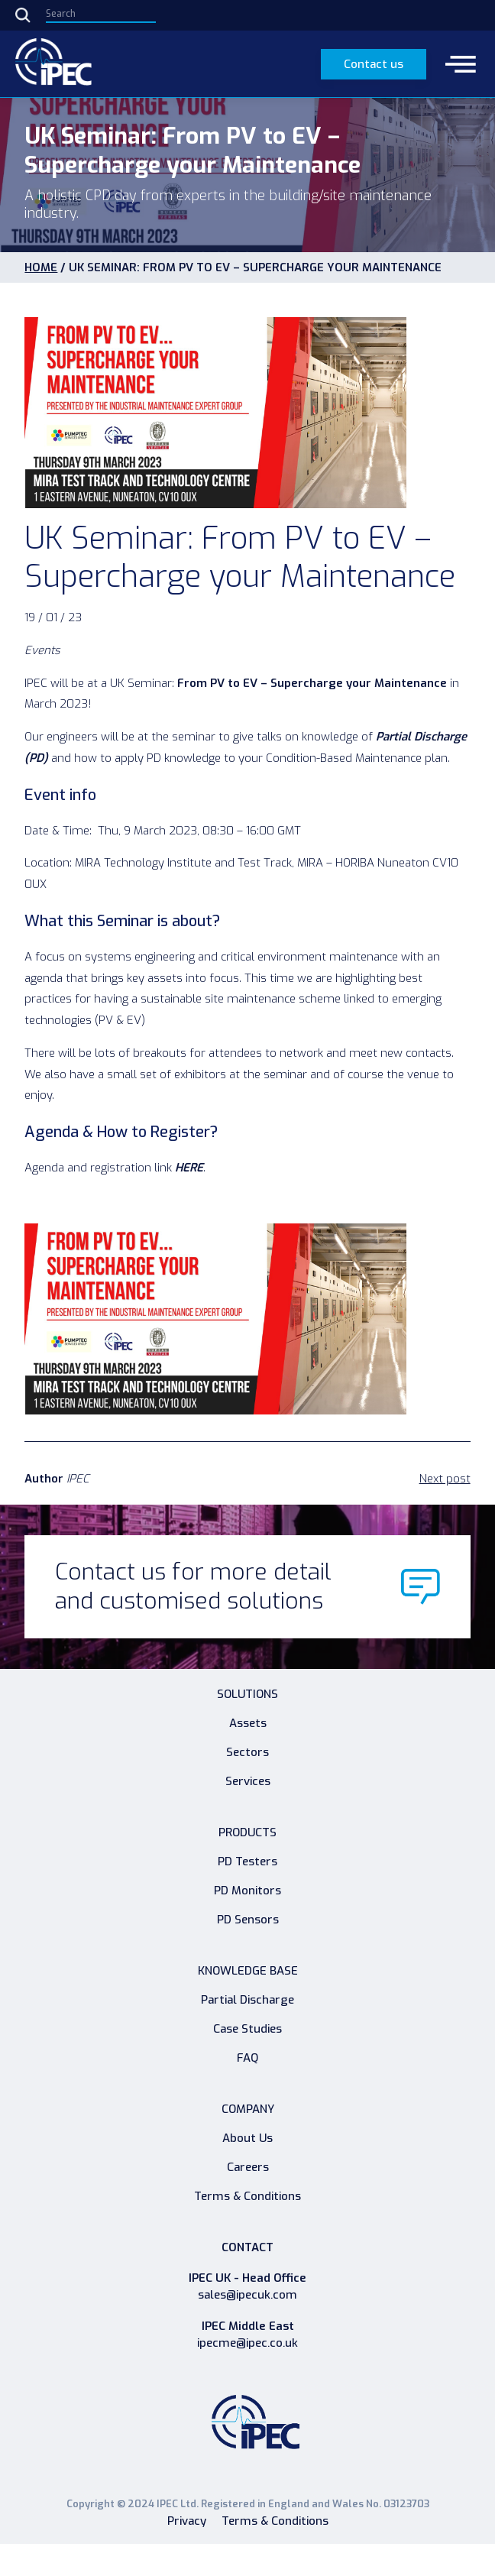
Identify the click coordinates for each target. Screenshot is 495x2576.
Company (248, 2109)
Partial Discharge (247, 1999)
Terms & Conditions (247, 2196)
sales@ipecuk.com (247, 2295)
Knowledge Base (248, 1970)
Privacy (186, 2521)
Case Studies (247, 2028)
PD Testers (247, 1861)
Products (247, 1832)
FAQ (247, 2058)
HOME (40, 267)
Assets (248, 1723)
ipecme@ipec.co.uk (247, 2343)
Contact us (373, 64)
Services (247, 1781)
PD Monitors (247, 1890)
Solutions (247, 1694)
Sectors (247, 1752)
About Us (247, 2138)
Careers (248, 2167)
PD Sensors (248, 1919)
